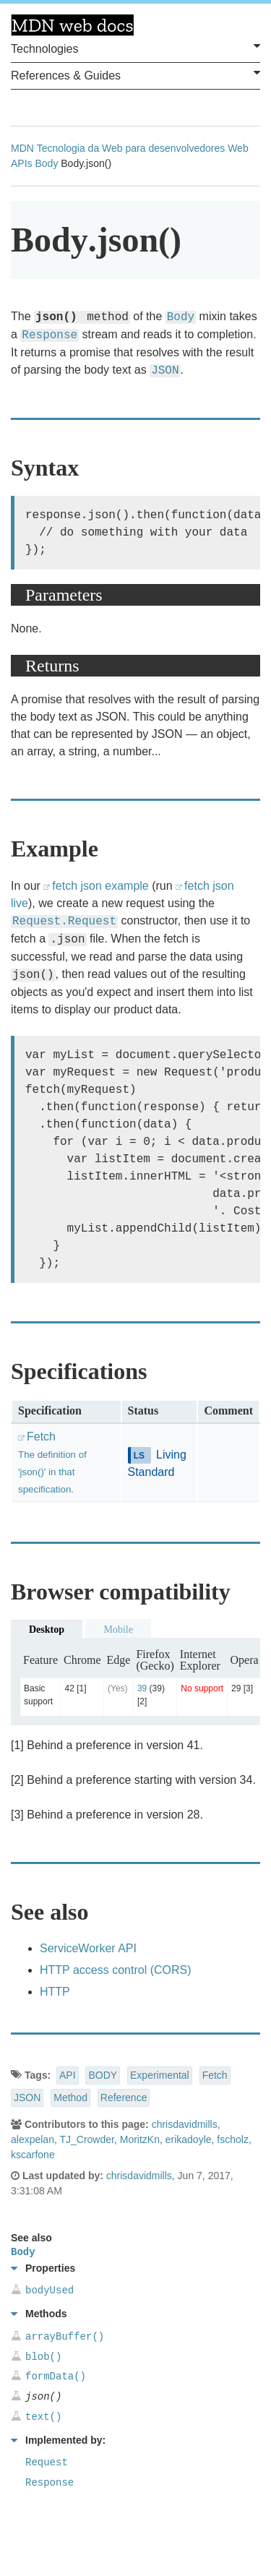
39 (142, 1688)
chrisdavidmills (185, 2124)
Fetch (215, 2075)
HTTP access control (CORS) (116, 1970)
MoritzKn (140, 2139)
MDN (22, 148)
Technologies (135, 47)
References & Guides (135, 74)
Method (70, 2097)
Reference (123, 2097)
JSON (27, 2097)
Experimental (159, 2075)
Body (46, 163)
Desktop (46, 1629)
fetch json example (100, 886)
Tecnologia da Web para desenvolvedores (131, 148)
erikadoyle (188, 2139)
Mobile (117, 1629)
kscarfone (33, 2154)
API (67, 2075)
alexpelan (32, 2139)
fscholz (233, 2139)
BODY (102, 2075)
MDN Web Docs (72, 25)
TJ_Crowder (86, 2139)
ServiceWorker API (88, 1948)
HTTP (55, 1991)
